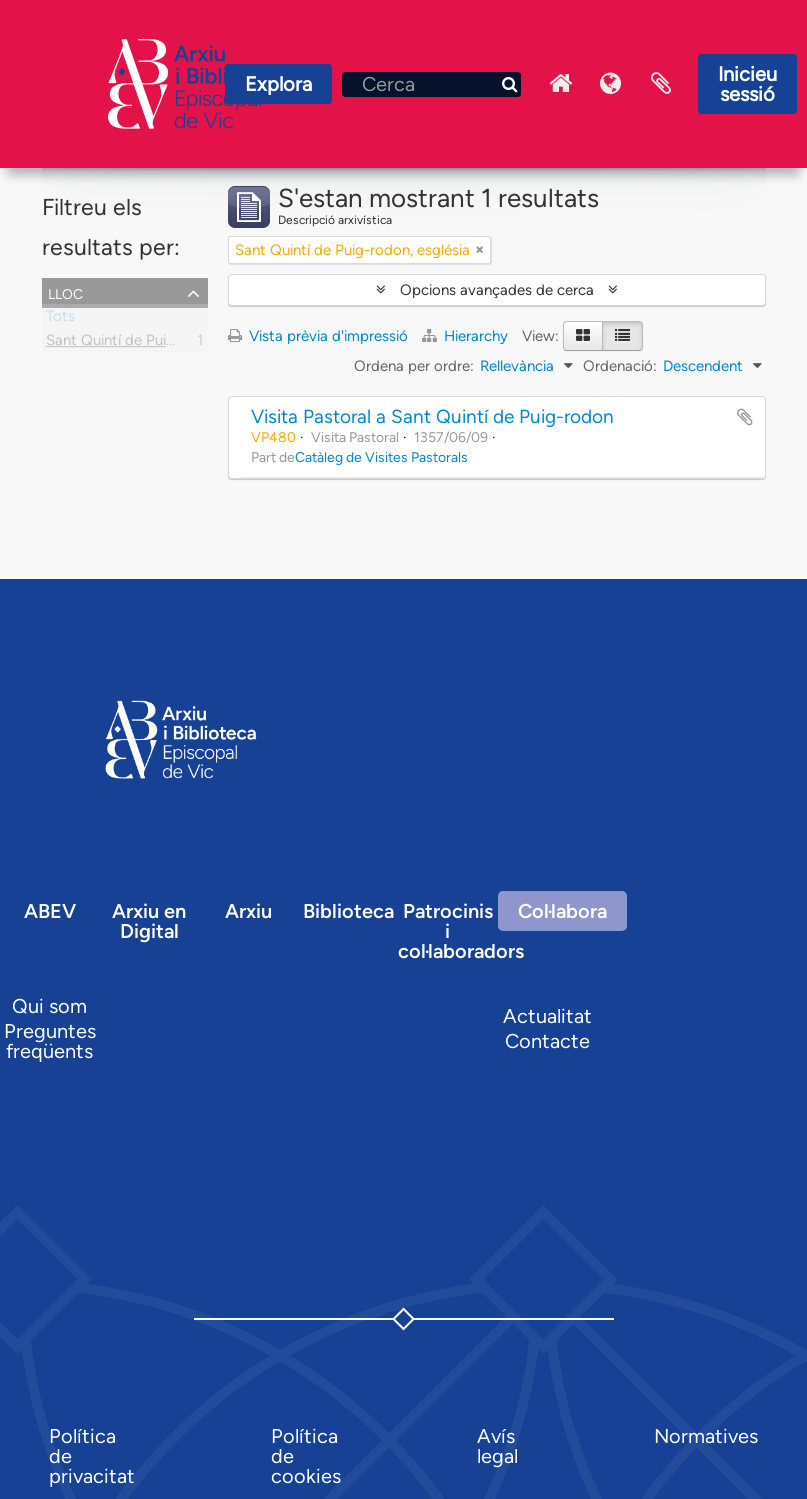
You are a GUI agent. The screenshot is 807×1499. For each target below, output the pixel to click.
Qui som (49, 1006)
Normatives (706, 1436)
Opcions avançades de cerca (497, 290)
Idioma (611, 84)
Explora (278, 84)
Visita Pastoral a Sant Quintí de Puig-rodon (432, 416)
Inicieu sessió (747, 84)
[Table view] (622, 336)
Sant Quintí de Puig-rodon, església (163, 344)
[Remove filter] (480, 250)
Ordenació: (620, 366)
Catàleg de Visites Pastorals (381, 457)
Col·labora (562, 911)
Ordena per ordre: (414, 366)
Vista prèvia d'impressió (318, 336)
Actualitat (547, 1016)
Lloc (65, 292)
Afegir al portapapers (745, 417)
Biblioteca (348, 911)
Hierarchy (467, 336)
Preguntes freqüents (50, 1041)
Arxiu (248, 911)
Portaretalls (661, 84)
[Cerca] (431, 84)
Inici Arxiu (561, 84)
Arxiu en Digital (149, 921)
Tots (60, 320)
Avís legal (497, 1446)
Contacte (547, 1041)
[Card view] (583, 336)
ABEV (50, 911)
